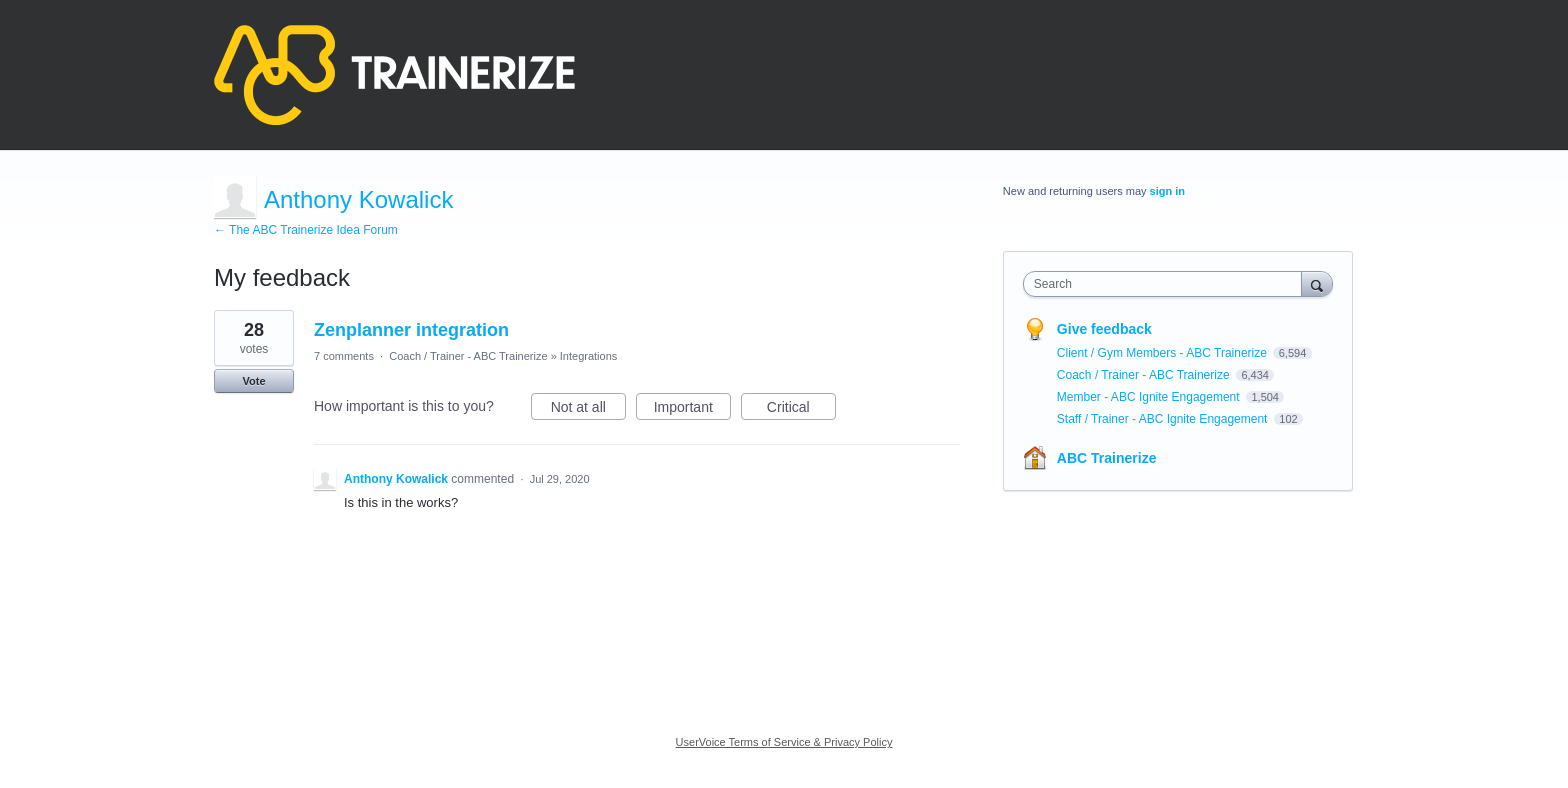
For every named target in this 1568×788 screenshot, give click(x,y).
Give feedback (1104, 329)
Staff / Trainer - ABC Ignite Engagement (1164, 419)
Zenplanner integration (411, 330)
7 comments (344, 356)
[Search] (1317, 283)
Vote (253, 381)
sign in (1167, 191)
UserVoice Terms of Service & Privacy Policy (784, 742)
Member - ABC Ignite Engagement (1150, 397)
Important (692, 410)
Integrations (588, 356)
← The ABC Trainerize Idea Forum (306, 230)
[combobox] (1167, 284)
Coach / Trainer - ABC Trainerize (468, 356)
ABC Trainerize (1107, 458)
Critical (801, 410)
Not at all (588, 410)
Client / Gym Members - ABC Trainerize (1163, 353)
